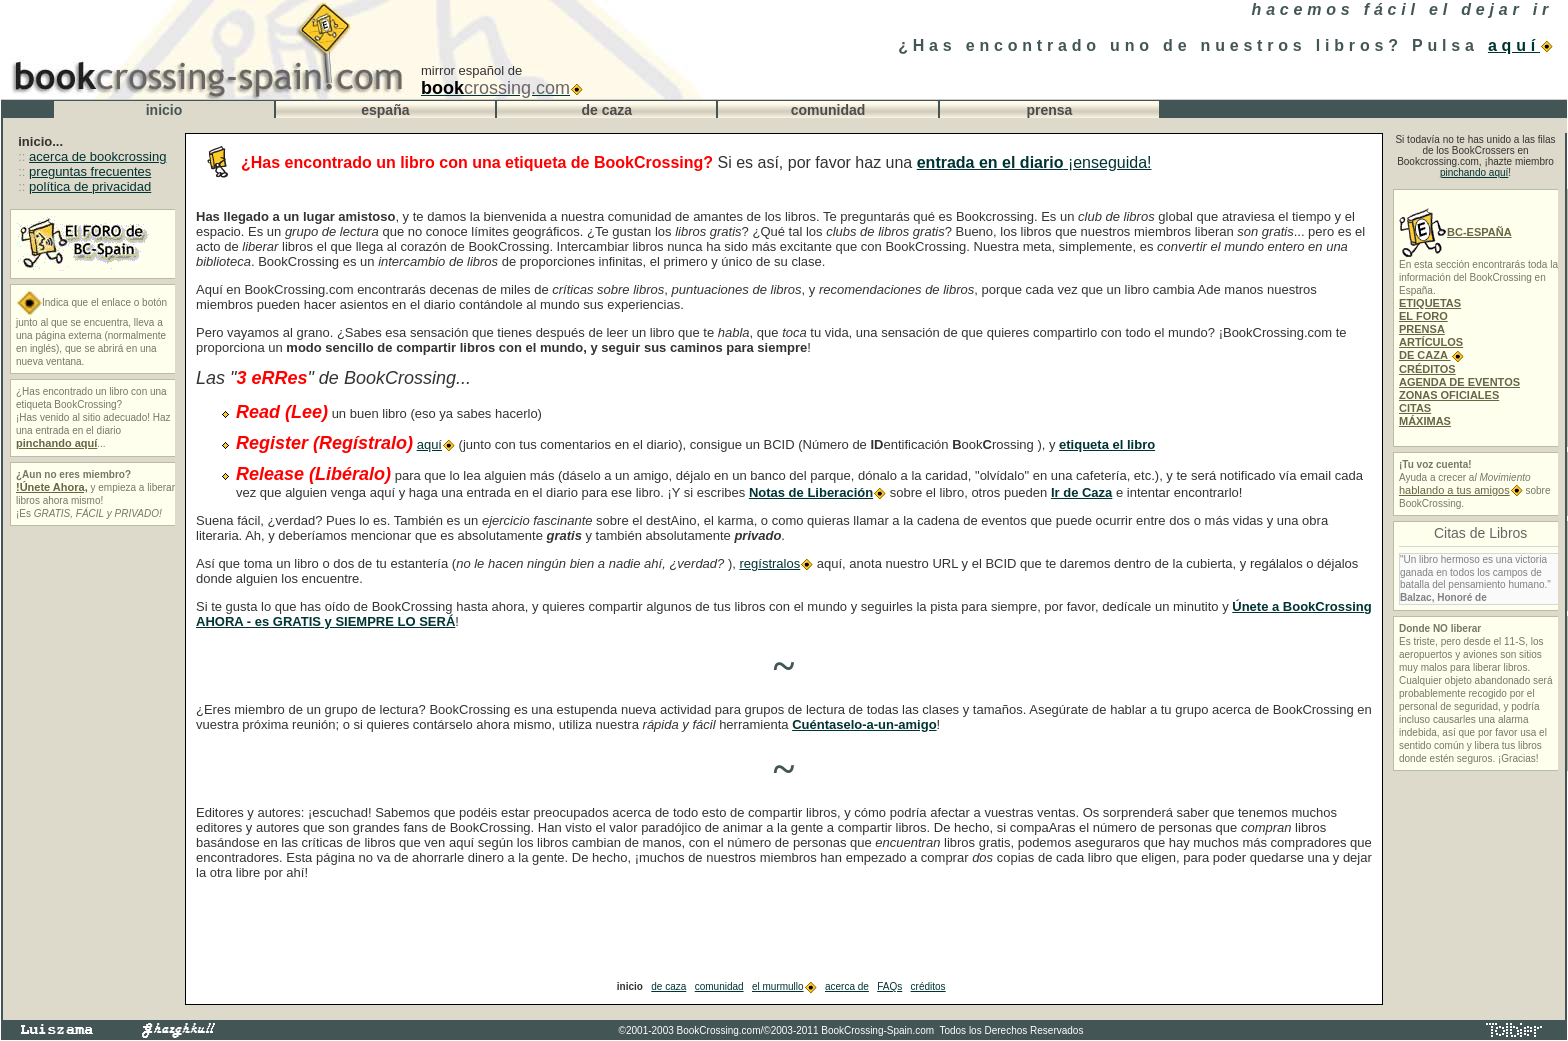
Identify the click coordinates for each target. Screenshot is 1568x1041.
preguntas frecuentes (90, 171)
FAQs (889, 986)
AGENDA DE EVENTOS (1459, 382)
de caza (668, 986)
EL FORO (1423, 316)
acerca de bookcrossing (97, 156)
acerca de (847, 986)
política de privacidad (90, 186)
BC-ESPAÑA (1455, 232)
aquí (1520, 45)
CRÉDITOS (1427, 369)
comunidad (719, 986)
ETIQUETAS (1430, 303)
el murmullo (784, 986)
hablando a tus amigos (1461, 490)
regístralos (776, 563)
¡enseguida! (1034, 162)
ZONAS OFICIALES (1449, 395)
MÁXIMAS (1425, 421)
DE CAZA (1431, 355)
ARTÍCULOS (1431, 342)
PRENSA (1422, 329)
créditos (928, 986)
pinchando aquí (1474, 172)
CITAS (1415, 408)
